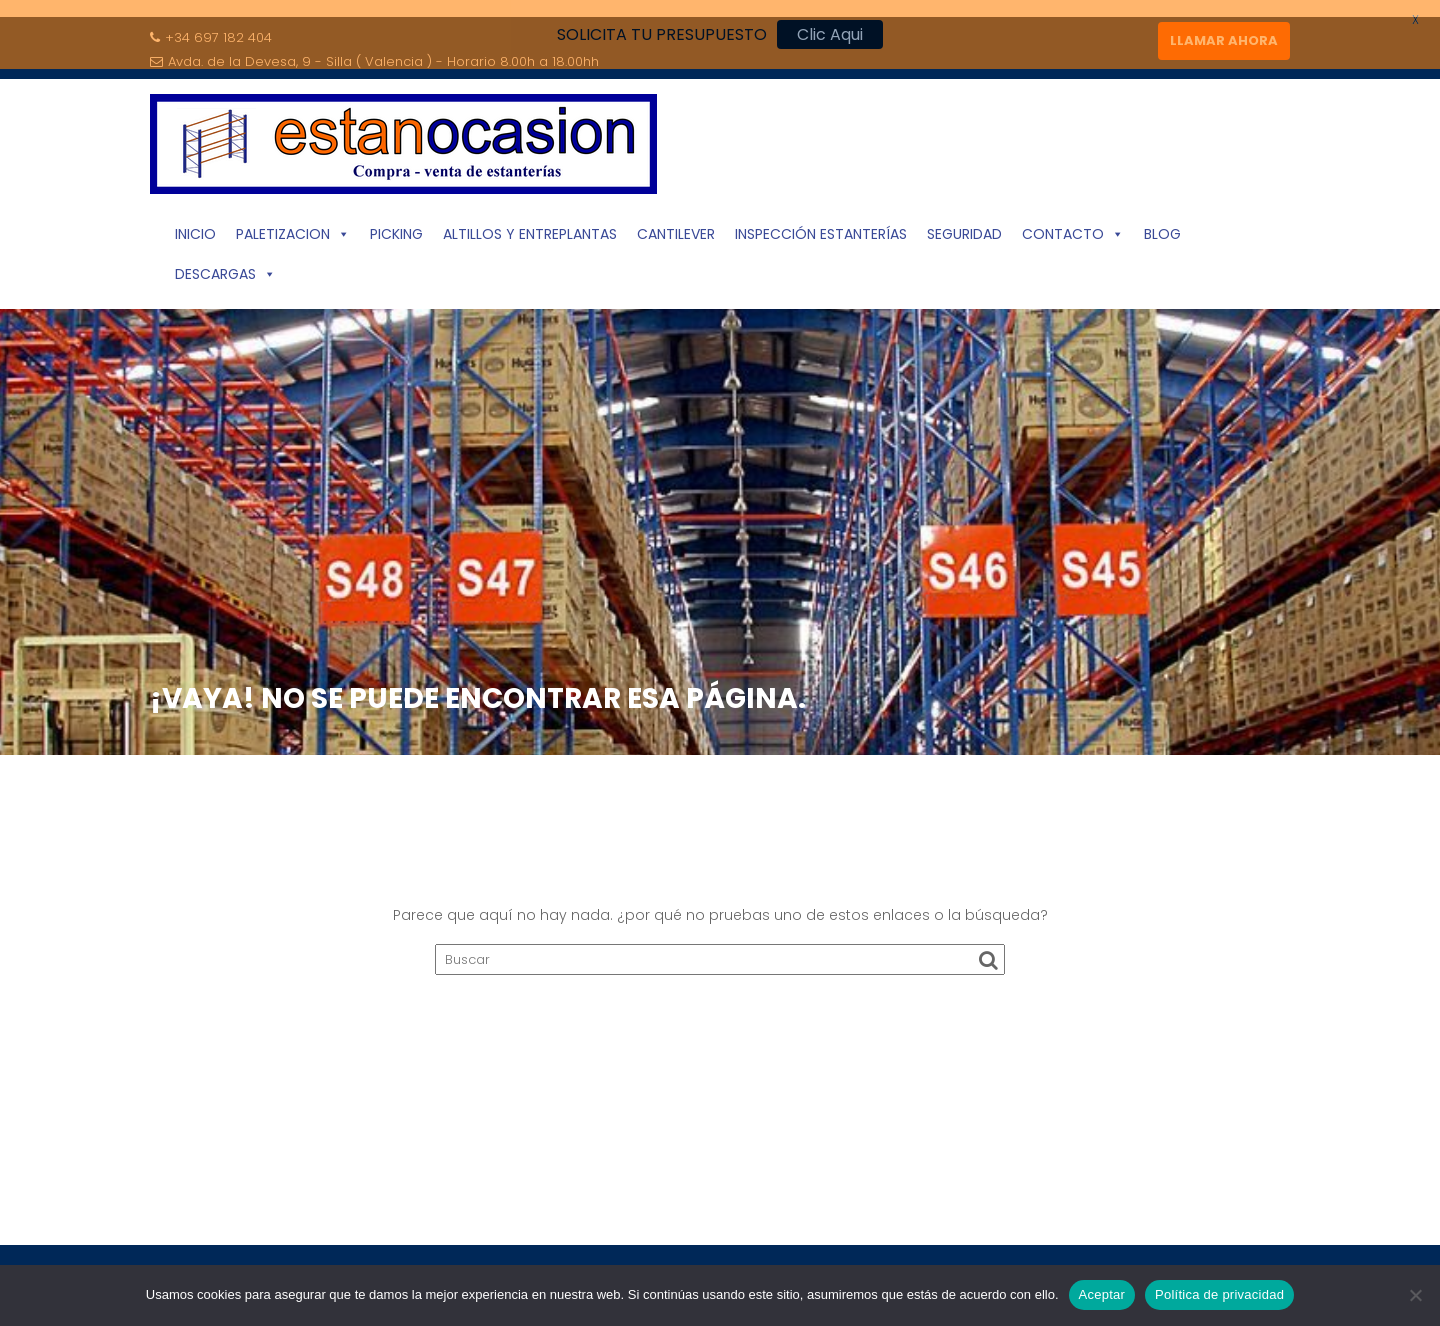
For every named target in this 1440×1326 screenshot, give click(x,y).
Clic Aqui (830, 34)
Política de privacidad (1219, 1294)
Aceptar (1102, 1294)
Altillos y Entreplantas (530, 225)
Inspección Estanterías (821, 225)
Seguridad (964, 225)
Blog (1162, 225)
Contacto (1073, 225)
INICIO (195, 225)
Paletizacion (293, 225)
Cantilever (676, 225)
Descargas (225, 265)
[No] (1415, 1295)
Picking (396, 225)
